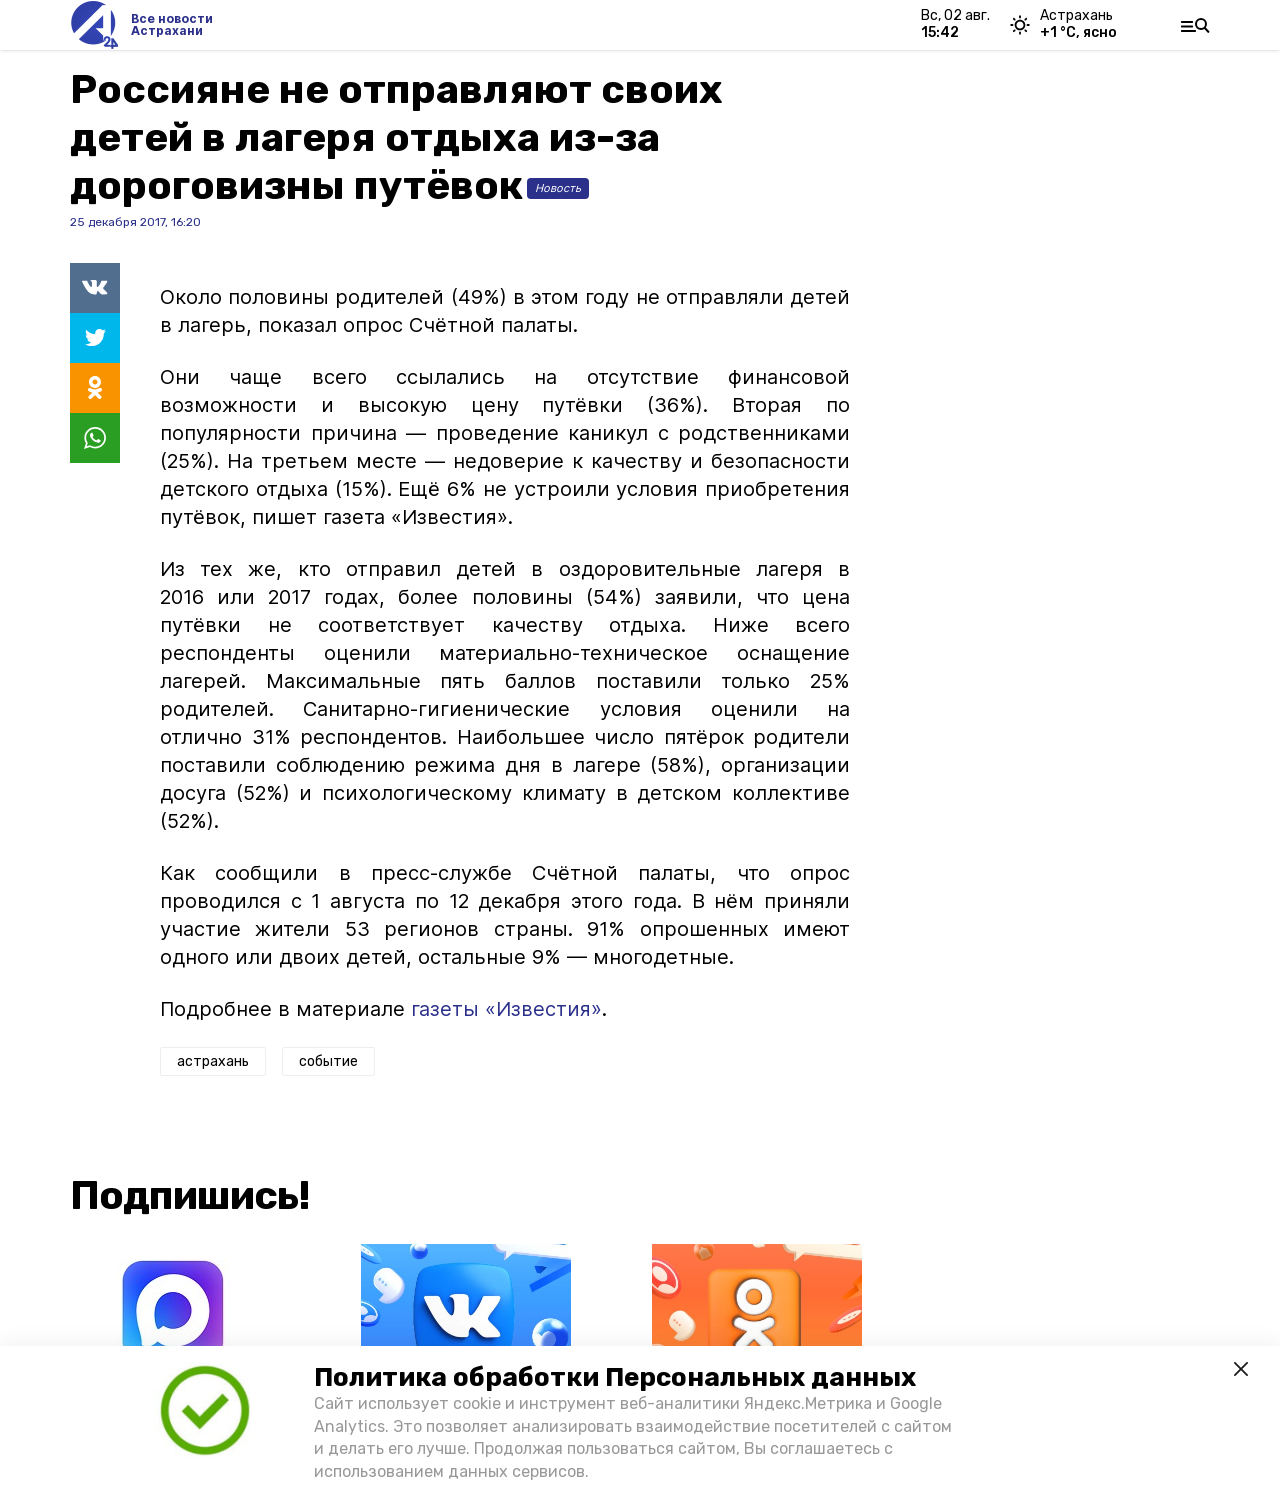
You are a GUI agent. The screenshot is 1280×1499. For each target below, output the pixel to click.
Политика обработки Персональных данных (615, 1377)
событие (328, 1061)
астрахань (213, 1061)
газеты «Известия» (506, 1009)
